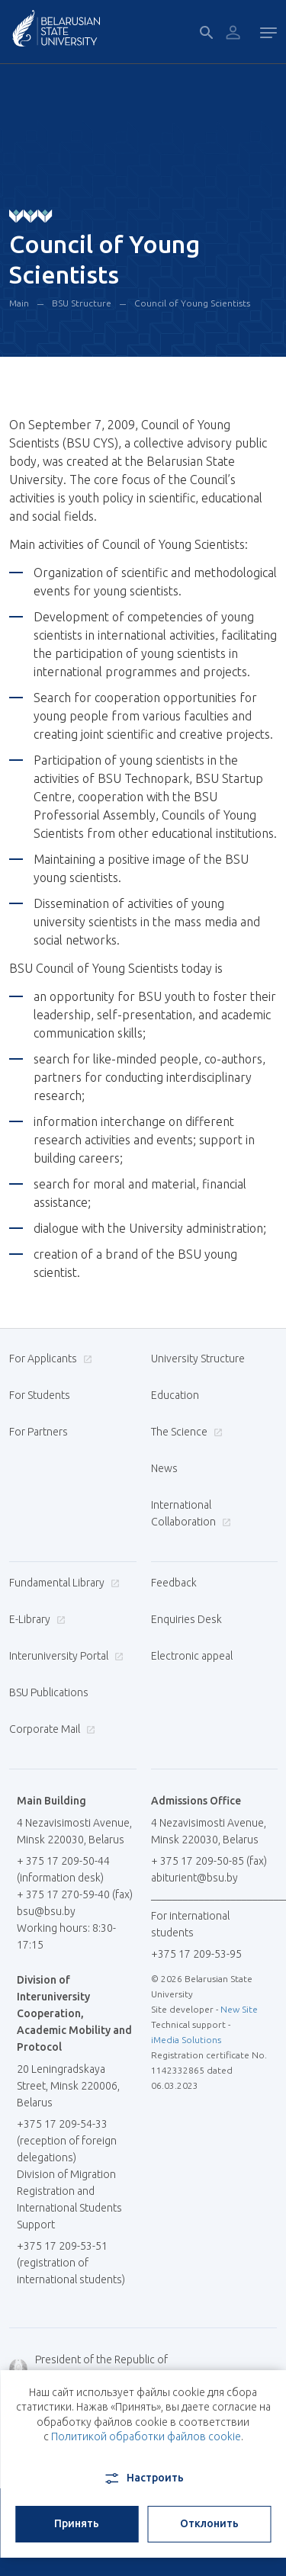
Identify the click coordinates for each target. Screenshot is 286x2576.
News (164, 1468)
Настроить (143, 2478)
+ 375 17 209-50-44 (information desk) (63, 1869)
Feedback (174, 1583)
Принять (76, 2523)
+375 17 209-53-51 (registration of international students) (71, 2263)
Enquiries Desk (186, 1619)
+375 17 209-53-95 (196, 1954)
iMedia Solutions (186, 2040)
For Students (39, 1395)
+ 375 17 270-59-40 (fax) (75, 1894)
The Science (185, 1432)
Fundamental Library (62, 1583)
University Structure (198, 1358)
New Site (239, 2009)
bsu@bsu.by (46, 1911)
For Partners (38, 1432)
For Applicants (48, 1358)
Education (175, 1395)
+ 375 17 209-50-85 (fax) (209, 1861)
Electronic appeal (192, 1656)
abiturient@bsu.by (194, 1878)
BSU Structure (81, 303)
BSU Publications (48, 1692)
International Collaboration (191, 1513)
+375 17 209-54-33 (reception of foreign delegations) (67, 2141)
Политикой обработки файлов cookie (146, 2436)
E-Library (35, 1619)
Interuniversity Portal (64, 1656)
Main (19, 303)
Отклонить (209, 2523)
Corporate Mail (50, 1729)
